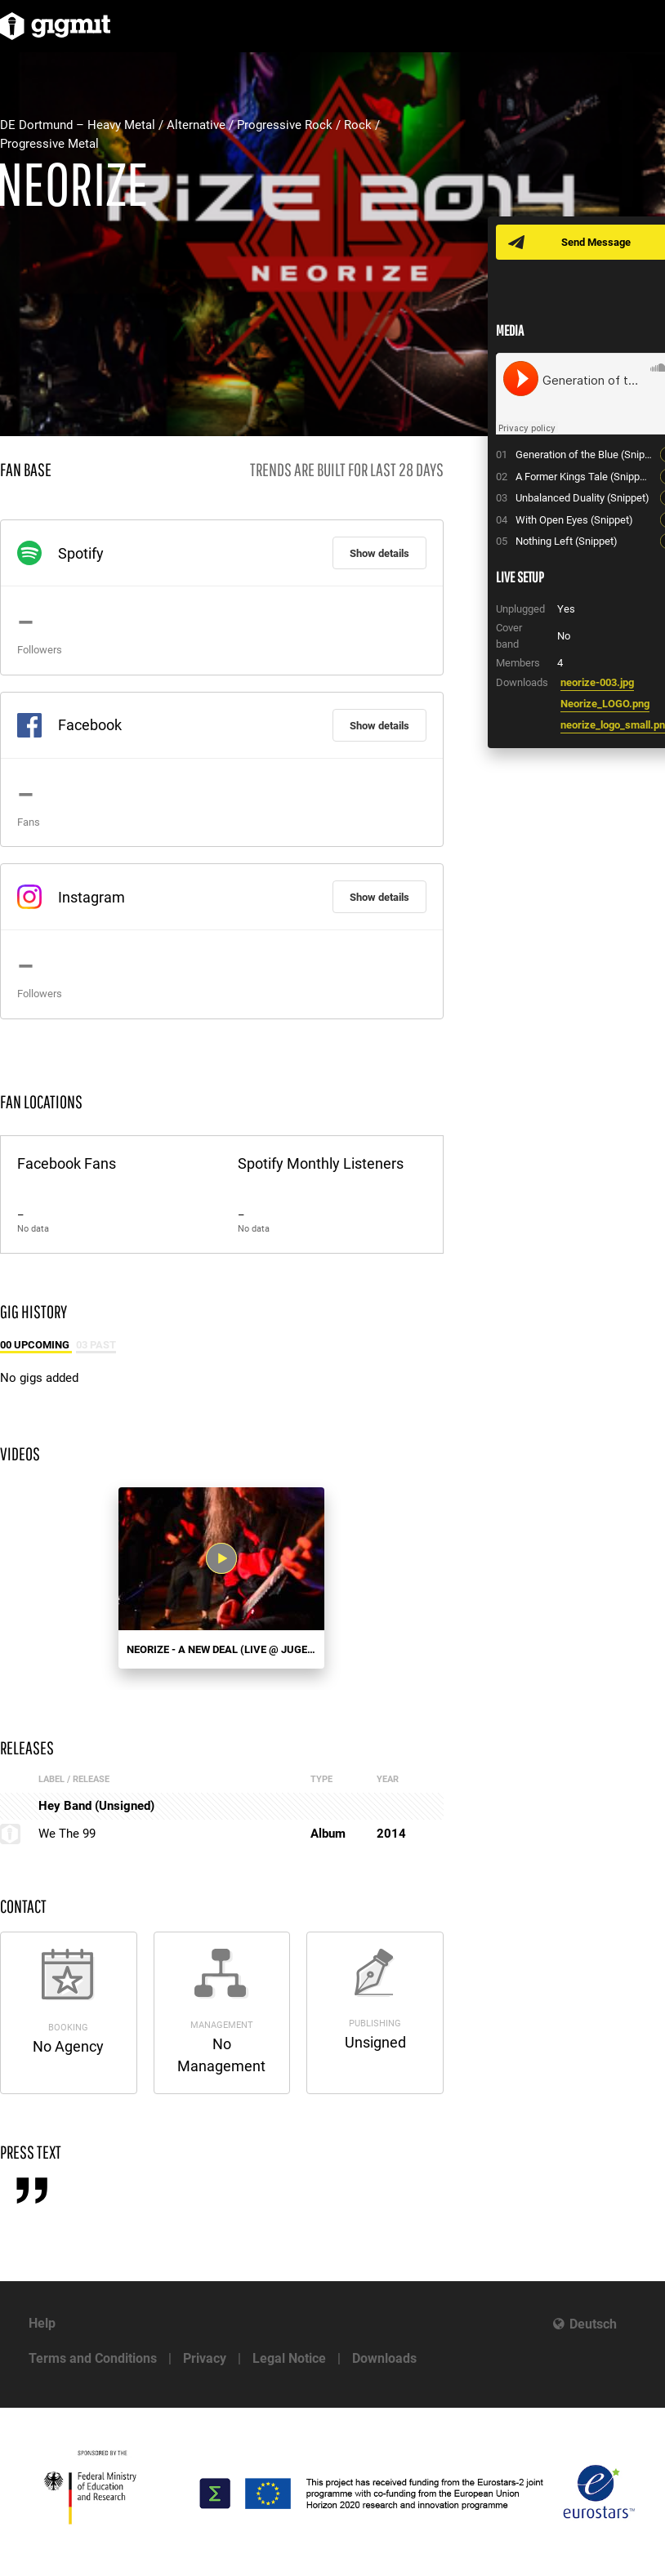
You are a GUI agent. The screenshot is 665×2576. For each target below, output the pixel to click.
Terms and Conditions (93, 2358)
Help (42, 2323)
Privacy (204, 2358)
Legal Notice (289, 2358)
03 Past (96, 1345)
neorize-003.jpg (597, 682)
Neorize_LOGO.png (604, 703)
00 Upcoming (36, 1345)
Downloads (384, 2358)
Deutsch (593, 2324)
